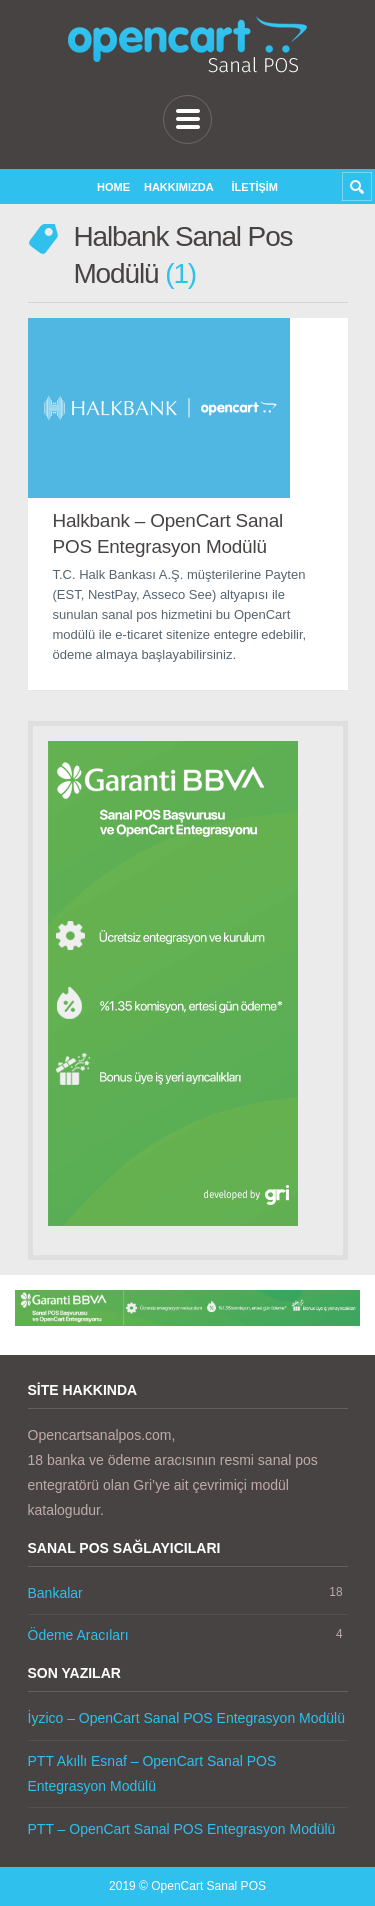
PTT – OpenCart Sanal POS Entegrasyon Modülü (182, 1829)
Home (113, 187)
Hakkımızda (179, 187)
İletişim (255, 187)
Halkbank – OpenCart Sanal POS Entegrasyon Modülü (168, 533)
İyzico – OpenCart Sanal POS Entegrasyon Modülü (187, 1718)
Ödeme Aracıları (78, 1635)
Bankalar (55, 1593)
